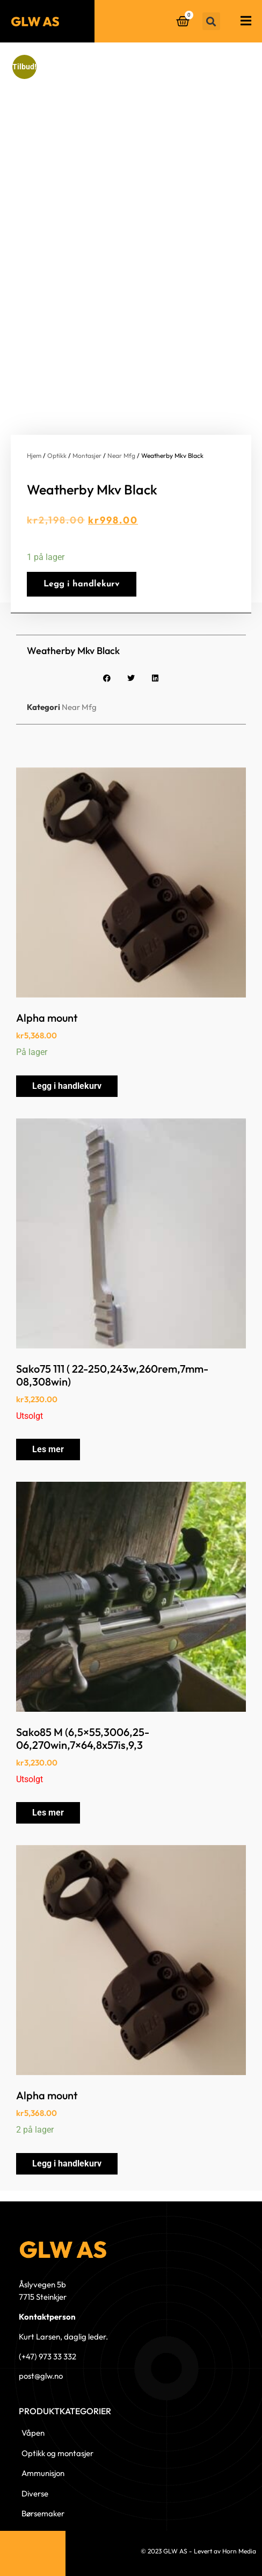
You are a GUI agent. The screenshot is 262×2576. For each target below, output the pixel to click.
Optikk (57, 455)
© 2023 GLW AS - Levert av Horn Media (198, 2551)
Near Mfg (121, 455)
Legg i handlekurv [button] (66, 1086)
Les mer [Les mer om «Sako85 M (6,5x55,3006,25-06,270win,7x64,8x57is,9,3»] (48, 1812)
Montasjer (86, 455)
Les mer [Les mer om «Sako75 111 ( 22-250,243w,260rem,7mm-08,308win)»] (48, 1449)
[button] (211, 21)
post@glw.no (41, 2376)
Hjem (34, 455)
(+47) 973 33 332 (47, 2356)
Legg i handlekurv (81, 584)
